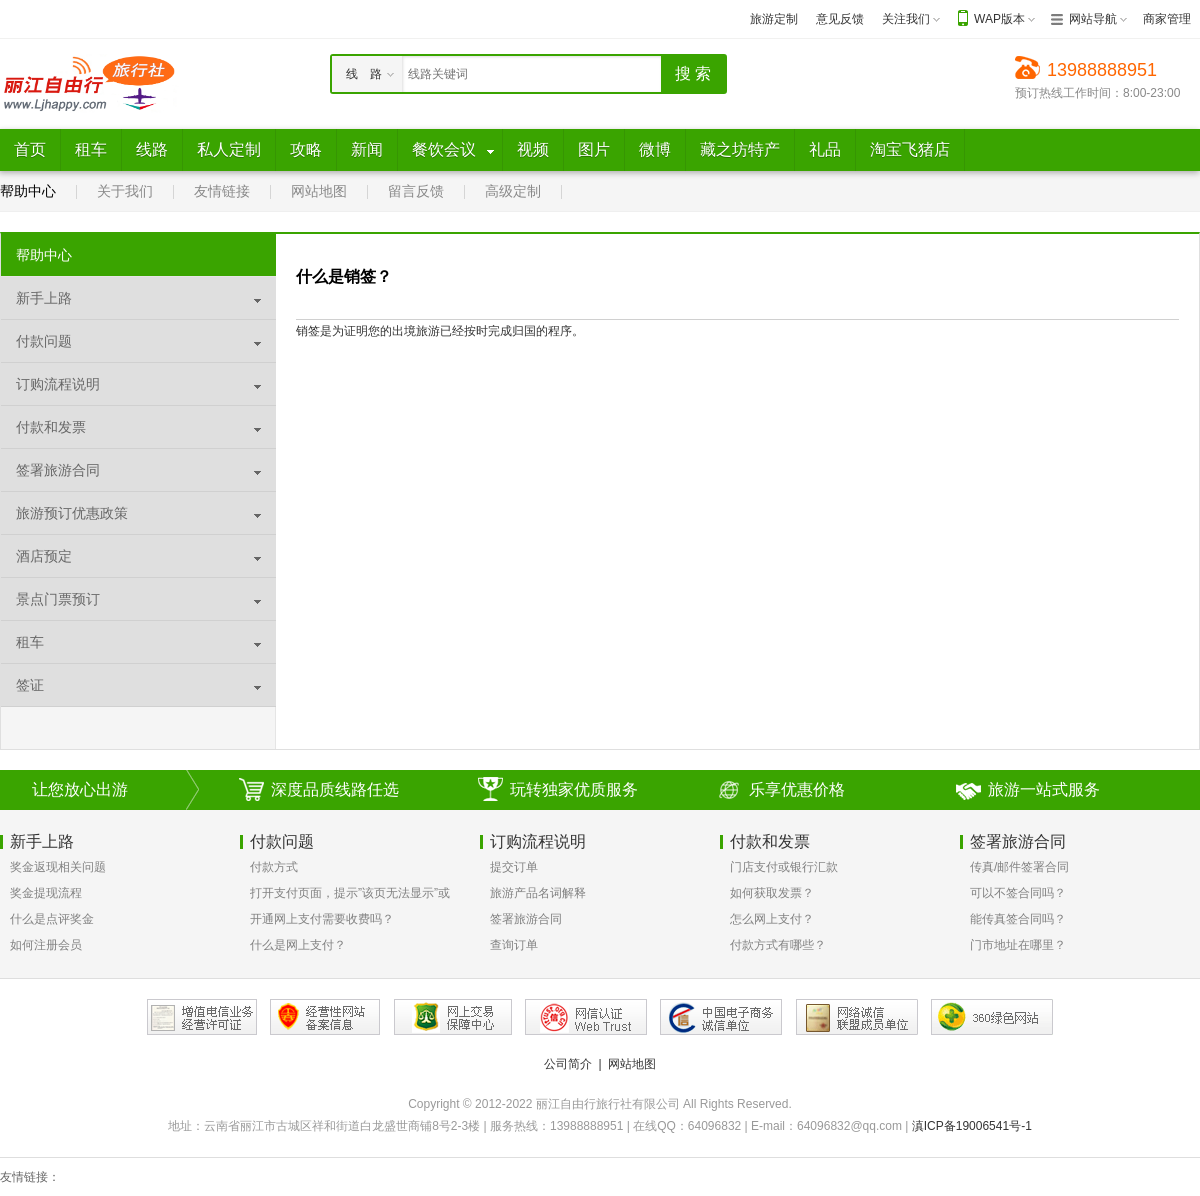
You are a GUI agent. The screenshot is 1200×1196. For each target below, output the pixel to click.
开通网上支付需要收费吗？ (322, 919)
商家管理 (1167, 19)
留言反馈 (416, 191)
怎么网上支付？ (772, 919)
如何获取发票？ (772, 893)
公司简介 (568, 1064)
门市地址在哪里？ (1018, 945)
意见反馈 (840, 19)
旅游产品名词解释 (538, 893)
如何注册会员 (46, 945)
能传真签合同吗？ (1018, 919)
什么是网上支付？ (298, 945)
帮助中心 (28, 191)
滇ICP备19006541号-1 (972, 1126)
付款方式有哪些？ (778, 945)
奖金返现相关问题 (58, 867)
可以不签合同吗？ (1018, 893)
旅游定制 (774, 19)
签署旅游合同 (526, 919)
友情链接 (222, 191)
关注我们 (906, 19)
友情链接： (30, 1177)
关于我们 (125, 191)
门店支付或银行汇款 (784, 867)
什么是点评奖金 (52, 919)
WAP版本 (999, 19)
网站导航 (1093, 19)
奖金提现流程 (46, 893)
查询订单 (514, 945)
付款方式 (274, 867)
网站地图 (319, 191)
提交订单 (514, 867)
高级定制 (513, 191)
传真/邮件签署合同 (1019, 867)
